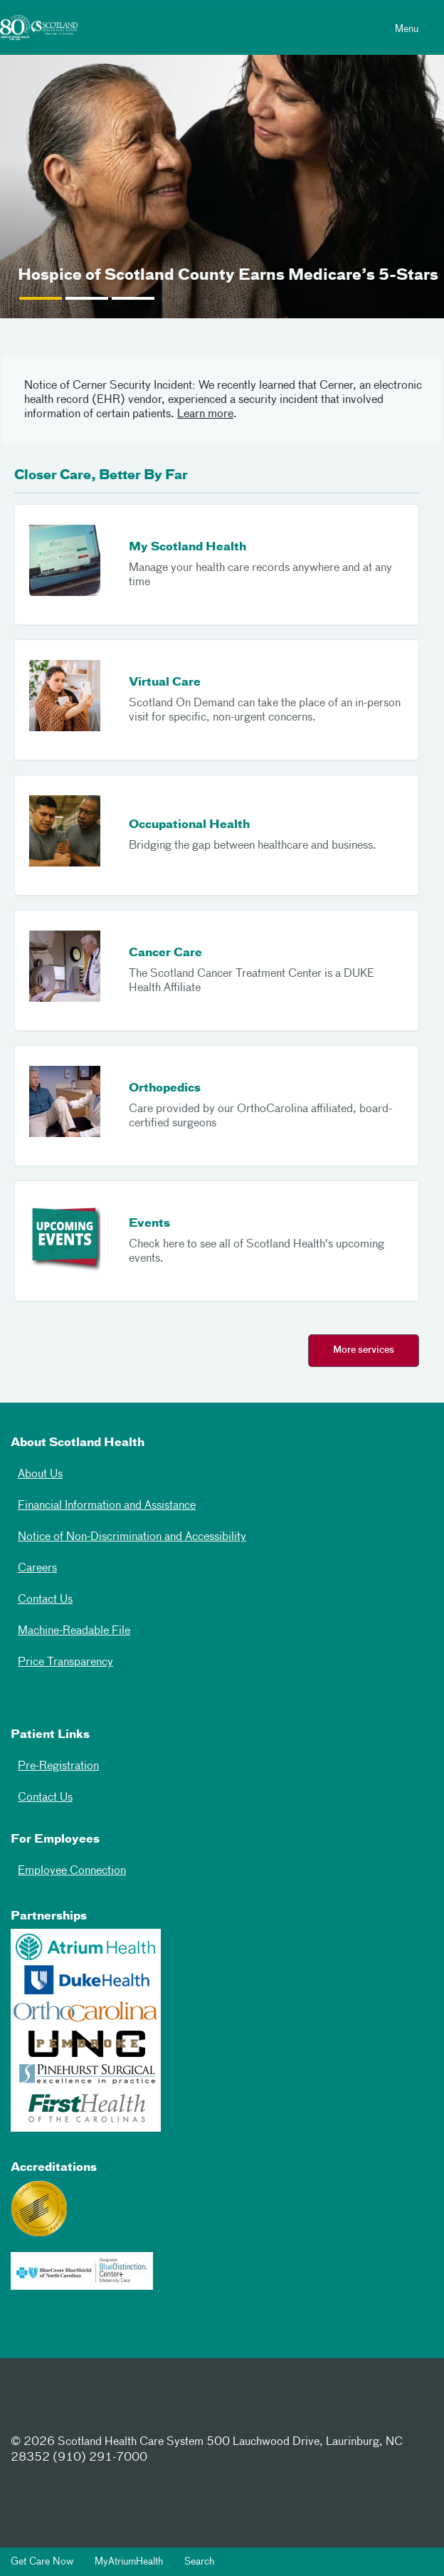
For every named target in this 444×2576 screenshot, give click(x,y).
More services (363, 1350)
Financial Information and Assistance (107, 1506)
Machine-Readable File (74, 1631)
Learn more (205, 414)
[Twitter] (75, 2406)
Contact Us (45, 1600)
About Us (40, 1474)
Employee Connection (72, 1871)
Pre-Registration (58, 1766)
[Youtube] (165, 2406)
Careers (37, 1568)
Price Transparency (65, 1662)
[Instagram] (120, 2406)
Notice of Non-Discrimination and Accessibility (132, 1537)
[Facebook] (30, 2406)
